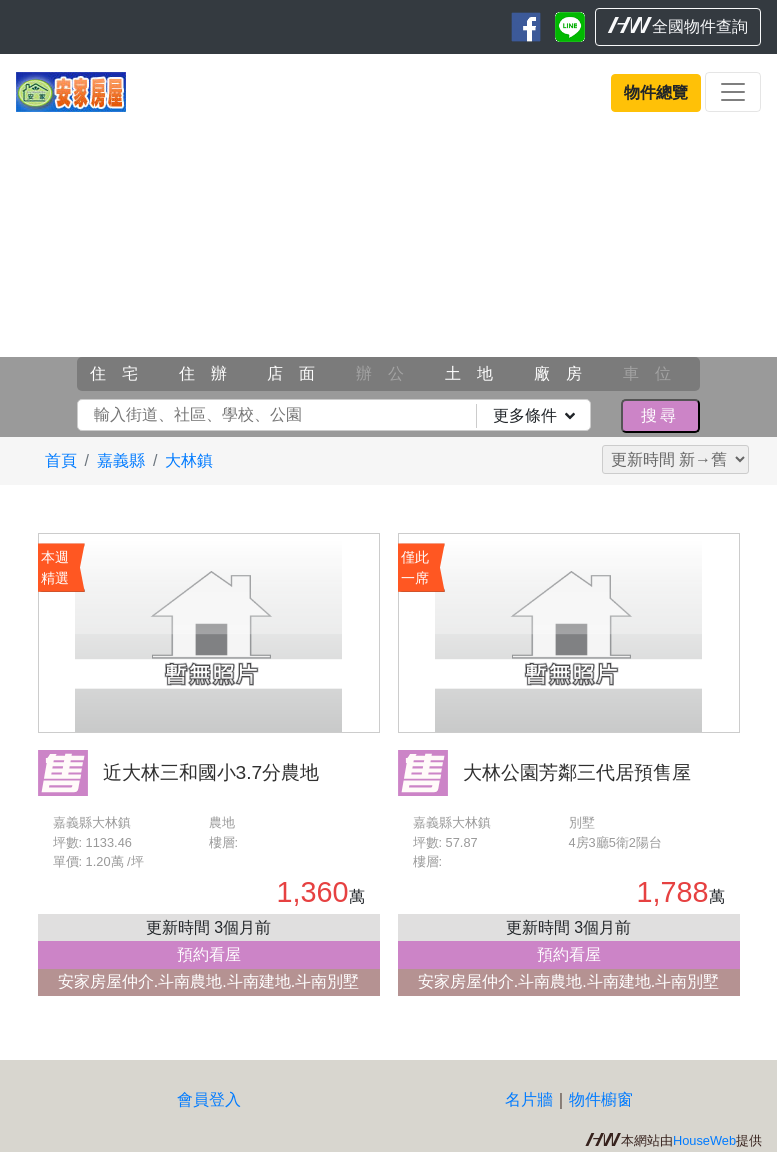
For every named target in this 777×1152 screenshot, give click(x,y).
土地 (477, 373)
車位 (655, 373)
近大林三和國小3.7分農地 (211, 772)
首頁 (61, 460)
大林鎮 (189, 460)
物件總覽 (656, 92)
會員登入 (209, 1099)
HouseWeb (704, 1140)
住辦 (211, 373)
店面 (299, 373)
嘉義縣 (121, 460)
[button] (58, 275)
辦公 (388, 373)
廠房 (566, 373)
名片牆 (529, 1099)
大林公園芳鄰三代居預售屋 (577, 772)
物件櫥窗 (601, 1099)
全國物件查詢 (678, 26)
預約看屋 (209, 954)
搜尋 (660, 415)
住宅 (122, 373)
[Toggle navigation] (733, 92)
